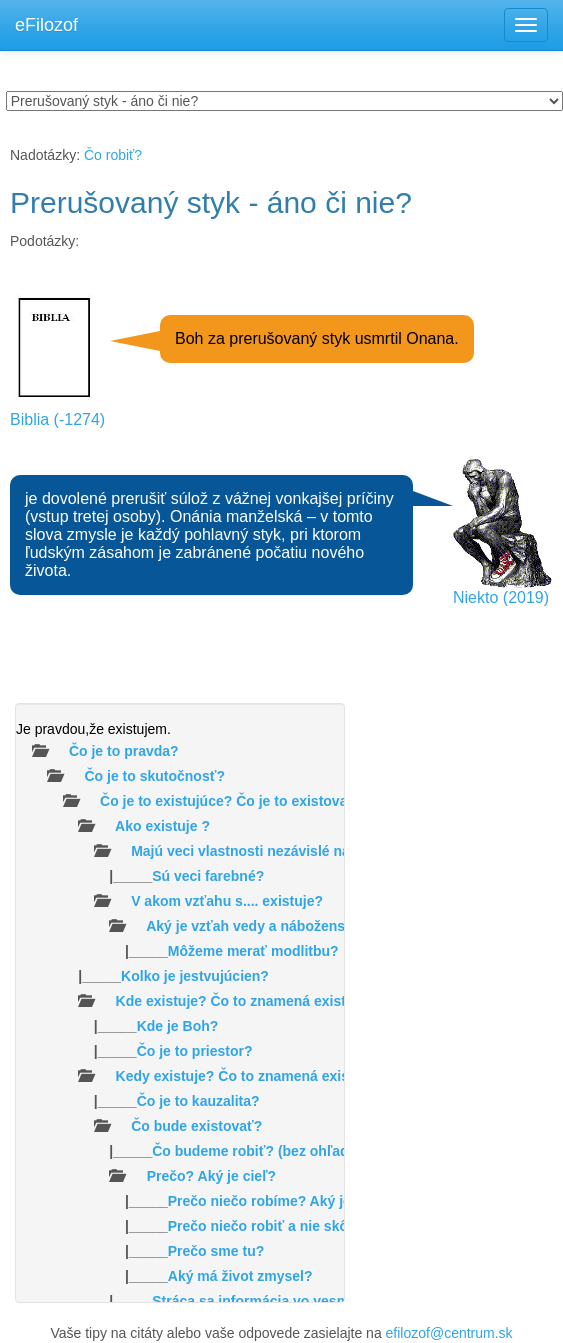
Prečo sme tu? (216, 1251)
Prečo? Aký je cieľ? (211, 1176)
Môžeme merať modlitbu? (253, 951)
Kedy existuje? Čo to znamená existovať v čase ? (280, 1076)
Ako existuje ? (162, 826)
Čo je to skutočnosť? (154, 776)
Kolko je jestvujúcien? (195, 976)
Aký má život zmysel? (240, 1276)
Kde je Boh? (178, 1026)
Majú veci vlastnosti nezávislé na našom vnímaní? (297, 851)
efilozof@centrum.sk (449, 1333)
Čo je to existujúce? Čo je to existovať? (231, 801)
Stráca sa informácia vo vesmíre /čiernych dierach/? (325, 1301)
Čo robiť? (113, 155)
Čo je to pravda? (124, 751)
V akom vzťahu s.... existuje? (227, 901)
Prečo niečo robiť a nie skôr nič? (277, 1226)
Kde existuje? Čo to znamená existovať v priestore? (288, 1001)
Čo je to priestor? (195, 1051)
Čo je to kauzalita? (198, 1101)
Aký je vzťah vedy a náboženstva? (260, 926)
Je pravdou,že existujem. (93, 729)
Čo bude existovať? (196, 1126)
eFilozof (46, 25)
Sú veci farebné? (208, 876)
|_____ (140, 876)
